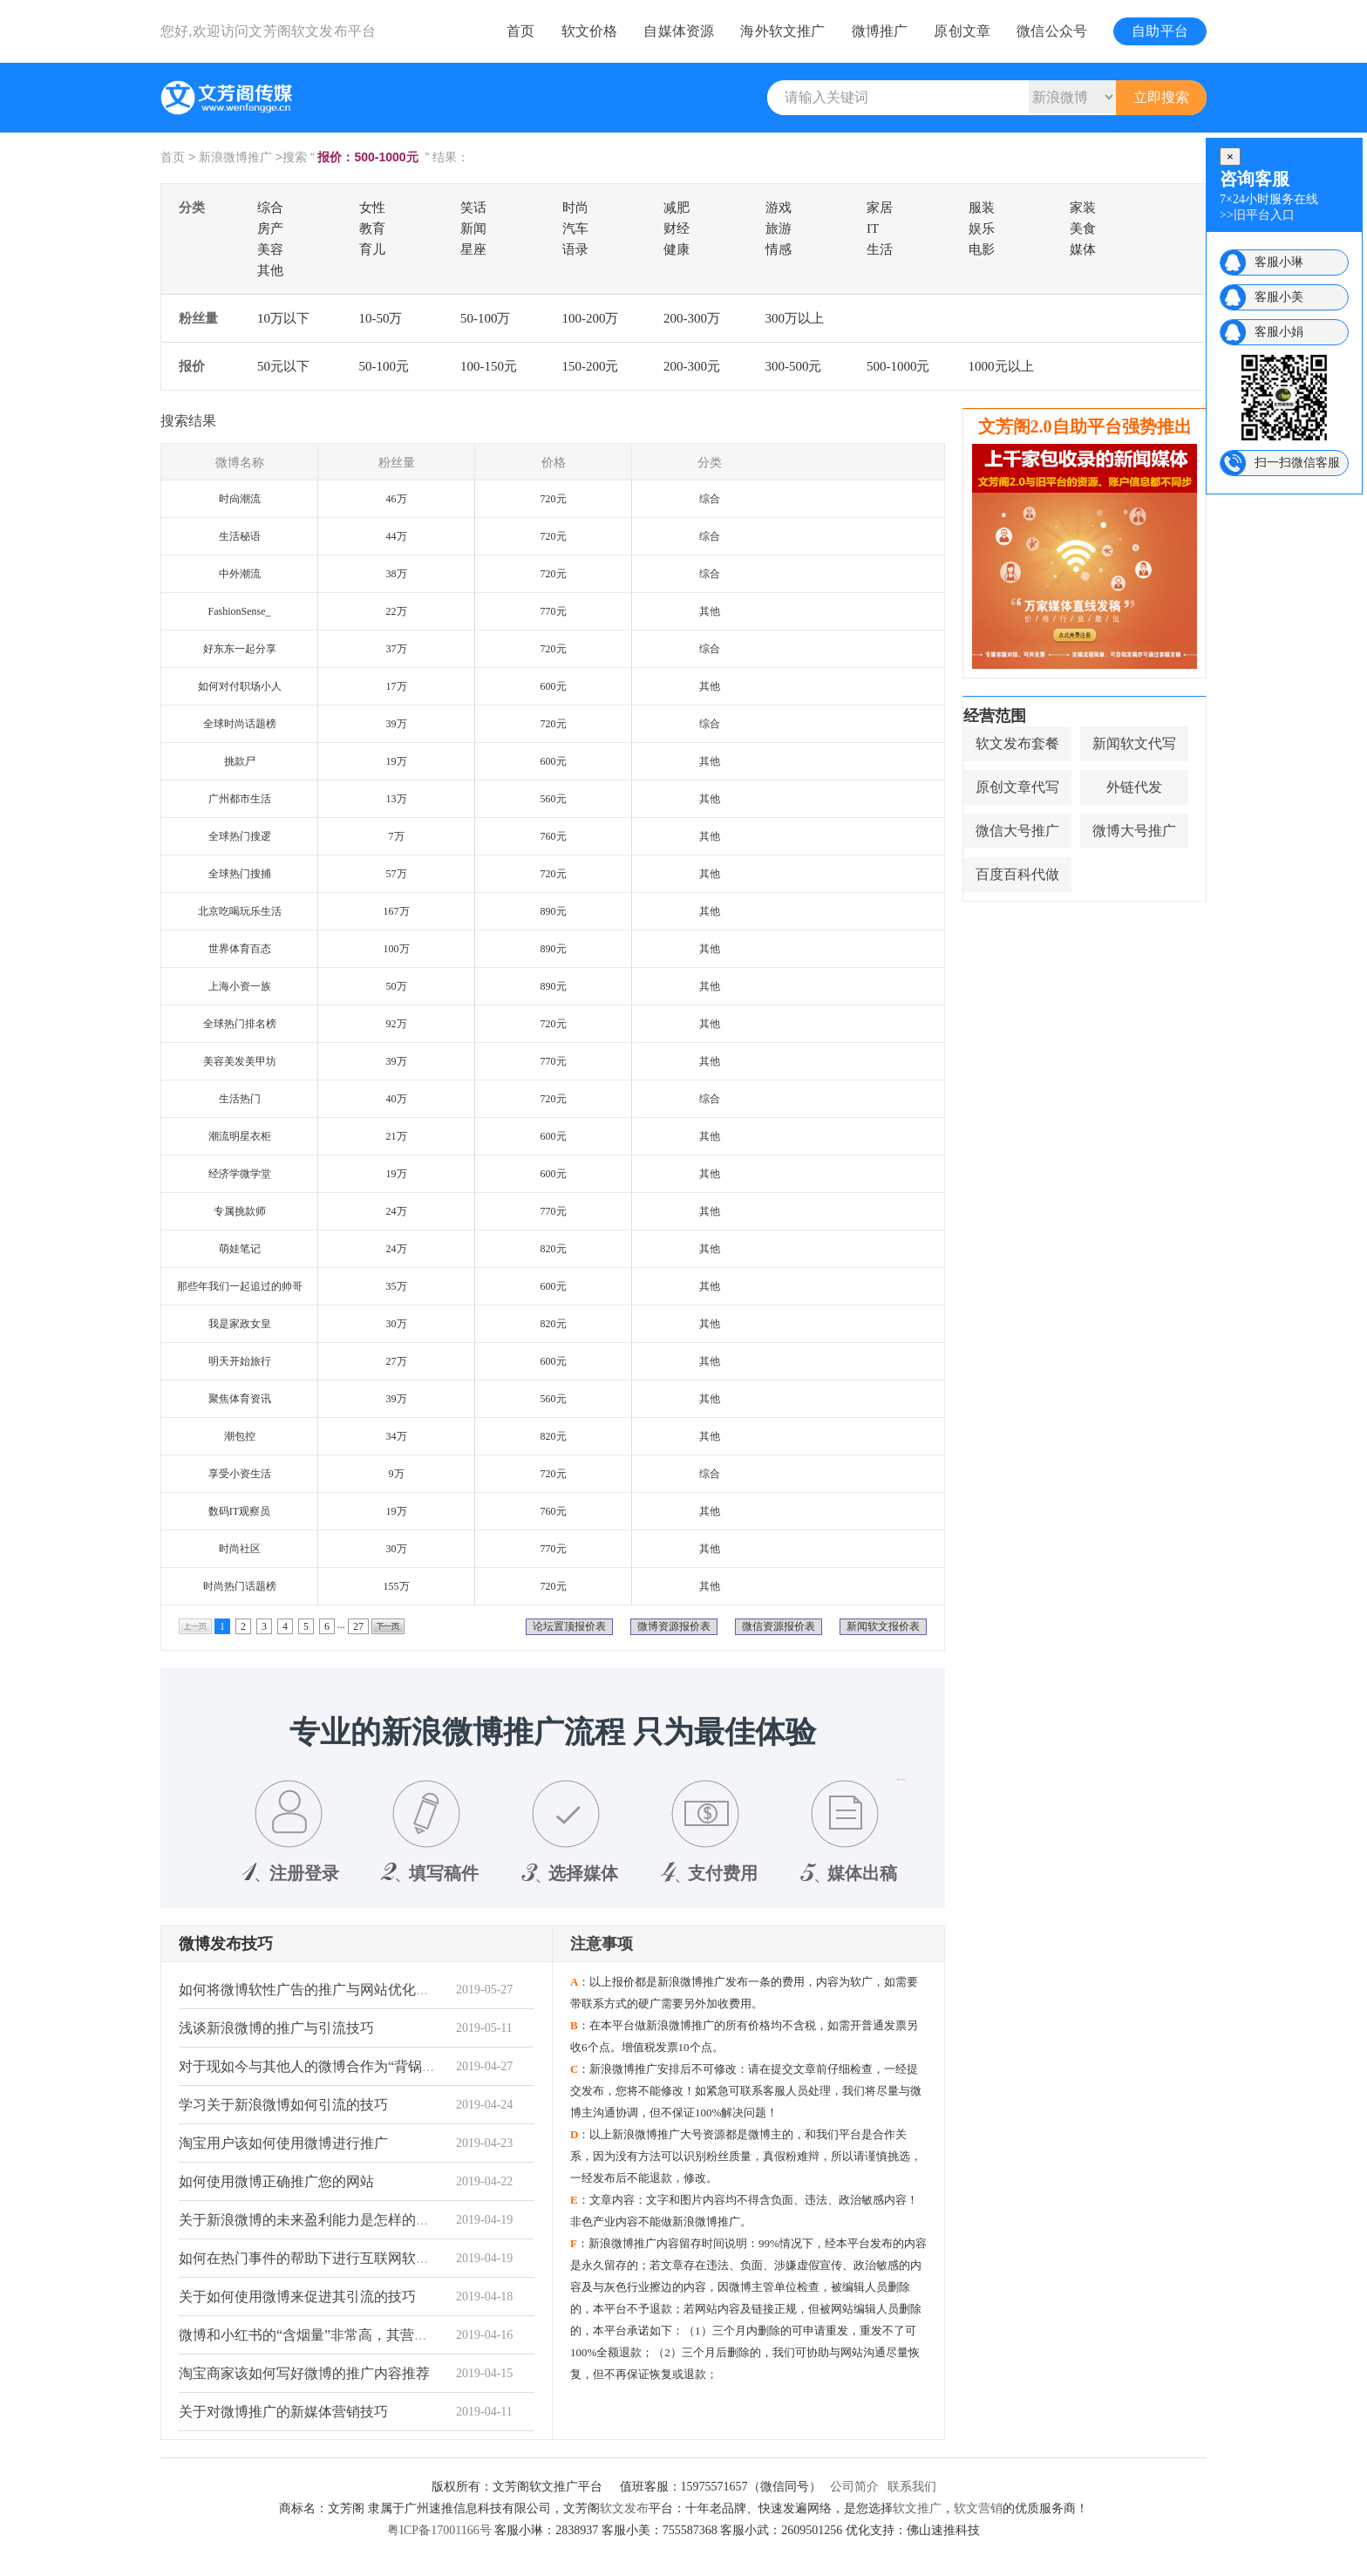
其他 (270, 270)
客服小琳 (1279, 262)
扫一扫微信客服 (1297, 462)
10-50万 (381, 318)
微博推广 (880, 31)
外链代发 (1134, 787)
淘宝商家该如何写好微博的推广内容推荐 (304, 2373)
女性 (372, 208)
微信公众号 (1052, 31)
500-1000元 (898, 366)
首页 (520, 31)
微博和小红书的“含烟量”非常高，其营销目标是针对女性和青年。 (380, 2334)
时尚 (575, 208)
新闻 (473, 228)
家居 (880, 208)
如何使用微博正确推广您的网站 (276, 2181)
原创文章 (962, 31)
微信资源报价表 (778, 1626)
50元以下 (283, 366)
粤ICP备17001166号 (439, 2530)
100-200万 (590, 318)
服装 (982, 208)
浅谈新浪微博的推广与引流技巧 (276, 2028)
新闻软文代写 (1134, 743)
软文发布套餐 (1017, 743)
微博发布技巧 (226, 1943)
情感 (778, 249)
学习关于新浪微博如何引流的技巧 (283, 2104)
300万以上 (795, 318)
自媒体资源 (678, 31)
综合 (270, 208)
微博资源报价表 (674, 1626)
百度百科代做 (1017, 874)
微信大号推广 (1017, 830)
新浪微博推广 (235, 157)
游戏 (778, 208)
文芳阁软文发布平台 (312, 31)
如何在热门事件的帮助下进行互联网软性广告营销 (332, 2258)
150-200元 (590, 366)
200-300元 (691, 366)
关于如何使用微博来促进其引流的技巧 (297, 2296)
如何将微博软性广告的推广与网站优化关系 (311, 1989)
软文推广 (917, 2508)
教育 (372, 228)
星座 (473, 249)
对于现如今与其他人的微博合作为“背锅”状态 (317, 2066)
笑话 (473, 208)
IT (873, 228)
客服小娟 (1279, 331)
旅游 (778, 228)
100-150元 (488, 366)
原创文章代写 (1017, 787)
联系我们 (912, 2486)
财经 (676, 228)
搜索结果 (188, 420)
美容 (270, 249)
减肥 (676, 208)
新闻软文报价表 (883, 1626)
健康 (676, 249)
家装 (1083, 208)
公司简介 (854, 2486)
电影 (982, 249)
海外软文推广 (782, 31)
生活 (880, 249)
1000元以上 (1001, 366)
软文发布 (624, 2508)
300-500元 (793, 366)
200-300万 (691, 318)
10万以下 (283, 318)
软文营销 (978, 2508)
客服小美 (1279, 296)
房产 (270, 228)
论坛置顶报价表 (569, 1626)
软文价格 (589, 31)
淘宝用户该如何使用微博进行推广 (283, 2143)
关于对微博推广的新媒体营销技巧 (283, 2411)
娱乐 (982, 228)
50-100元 (384, 366)
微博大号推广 (1134, 830)
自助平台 (1160, 31)
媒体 (1083, 249)
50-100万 (485, 318)
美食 (1083, 228)
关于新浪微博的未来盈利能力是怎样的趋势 (311, 2219)
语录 (575, 249)
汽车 (575, 228)
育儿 (372, 249)
